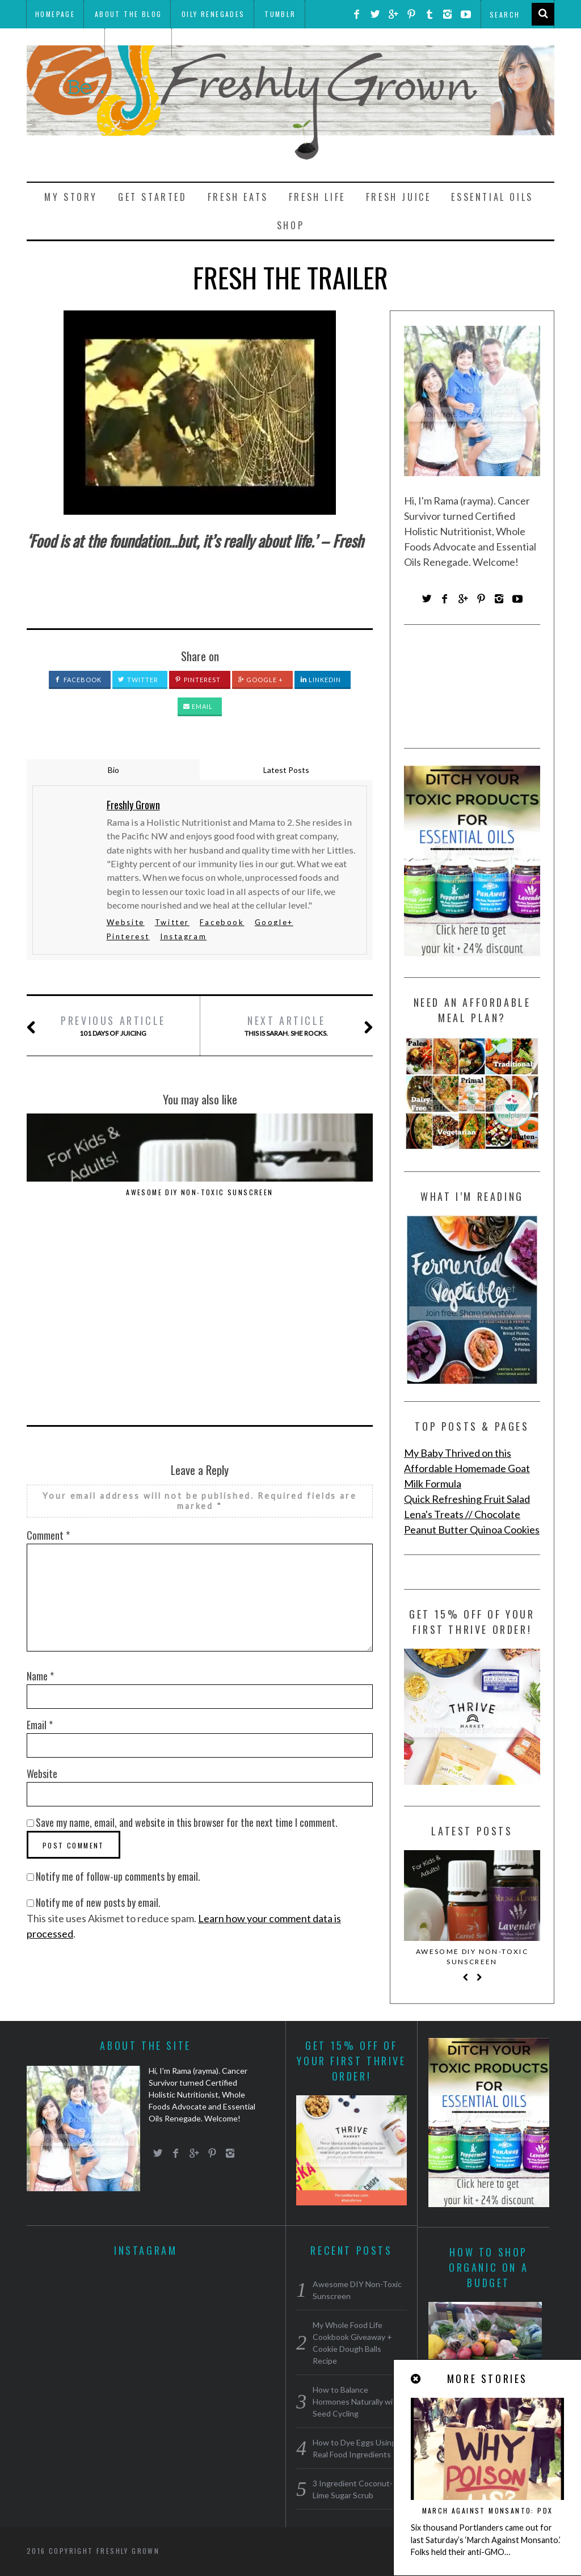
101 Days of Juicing (113, 1026)
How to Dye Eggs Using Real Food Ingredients (320, 1197)
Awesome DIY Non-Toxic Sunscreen (79, 1197)
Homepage (55, 14)
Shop (290, 225)
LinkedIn (321, 679)
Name (40, 1506)
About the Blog (128, 14)
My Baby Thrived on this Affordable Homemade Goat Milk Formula (467, 1468)
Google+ (274, 922)
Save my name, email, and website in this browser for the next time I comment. (187, 1652)
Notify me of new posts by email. (98, 1732)
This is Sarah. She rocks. (286, 1026)
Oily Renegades (213, 14)
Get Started (152, 197)
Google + (261, 679)
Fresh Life (317, 197)
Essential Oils (492, 197)
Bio (113, 770)
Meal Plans (139, 42)
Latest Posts (286, 770)
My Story (71, 197)
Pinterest (198, 679)
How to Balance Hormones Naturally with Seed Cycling (199, 1202)
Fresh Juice (398, 197)
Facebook (78, 679)
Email (198, 706)
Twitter (138, 679)
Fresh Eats (238, 197)
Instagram (183, 936)
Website (126, 922)
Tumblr (280, 14)
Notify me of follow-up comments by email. (118, 1706)
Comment (48, 1365)
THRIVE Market (65, 42)
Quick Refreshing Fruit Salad (467, 1499)
